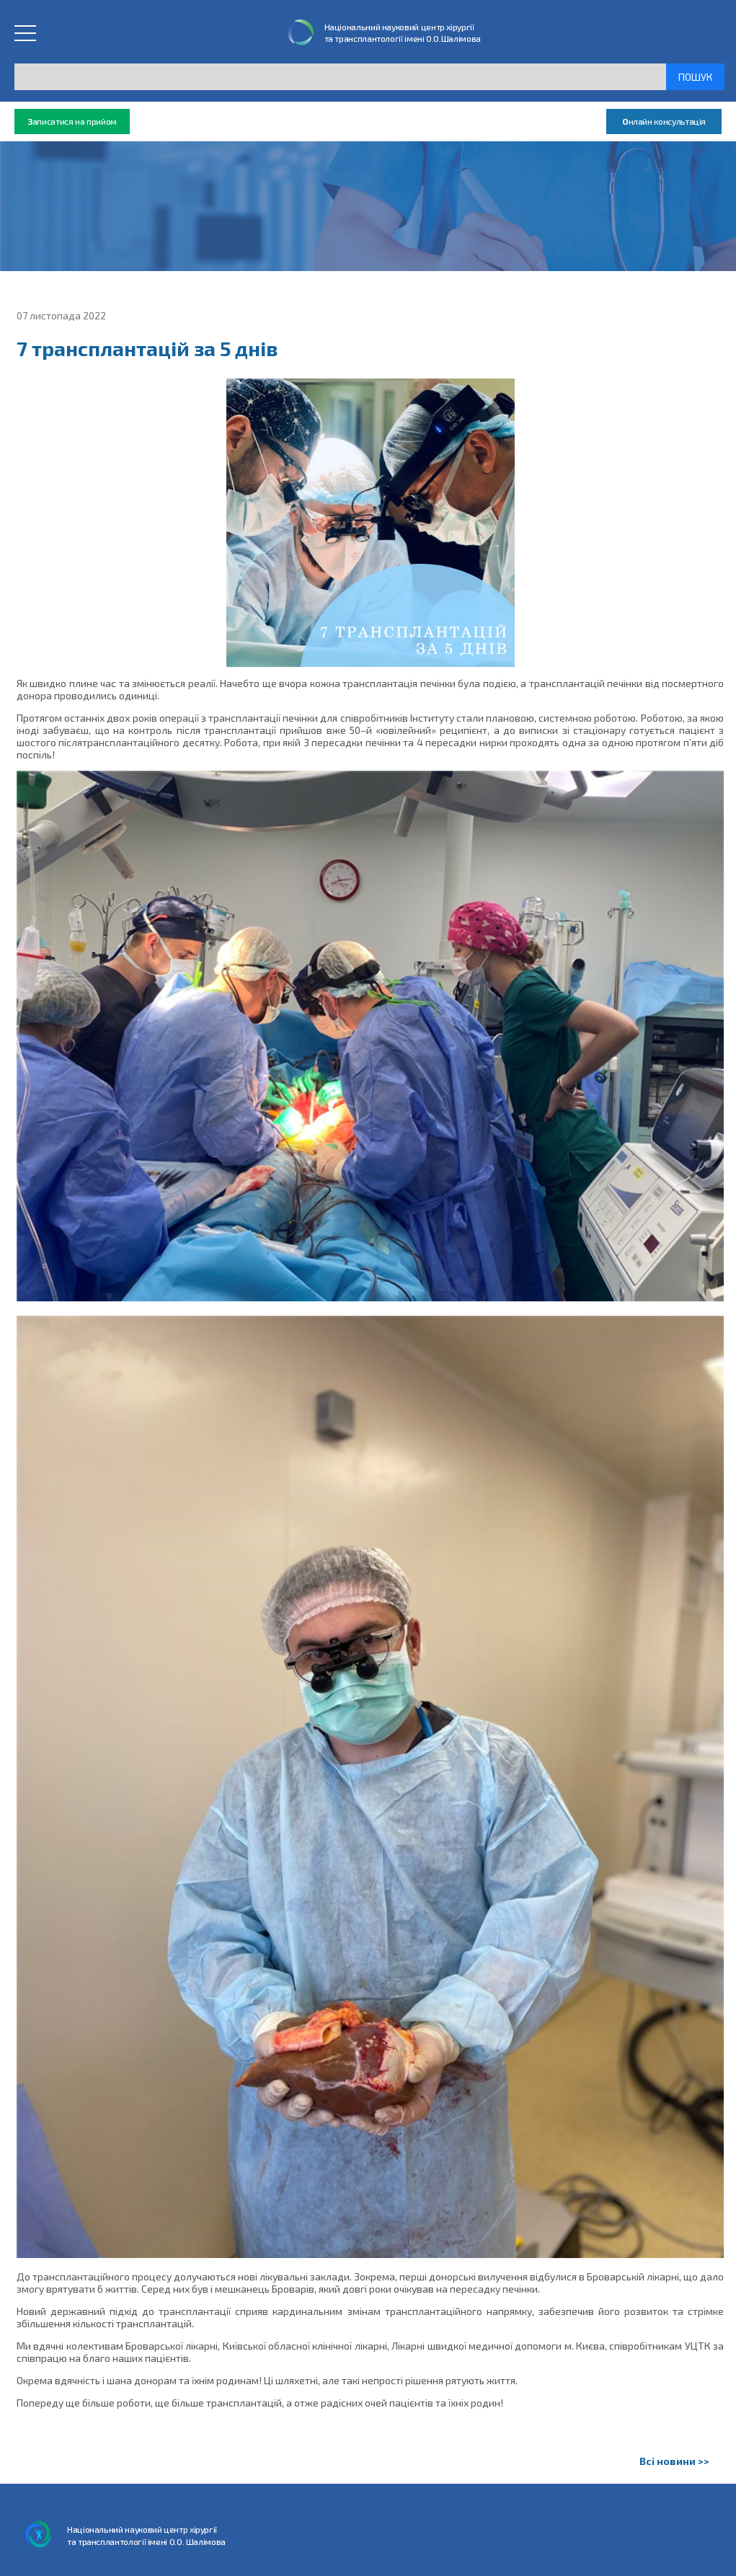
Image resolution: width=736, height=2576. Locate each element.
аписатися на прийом (72, 121)
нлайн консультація (664, 121)
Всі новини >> (674, 2461)
